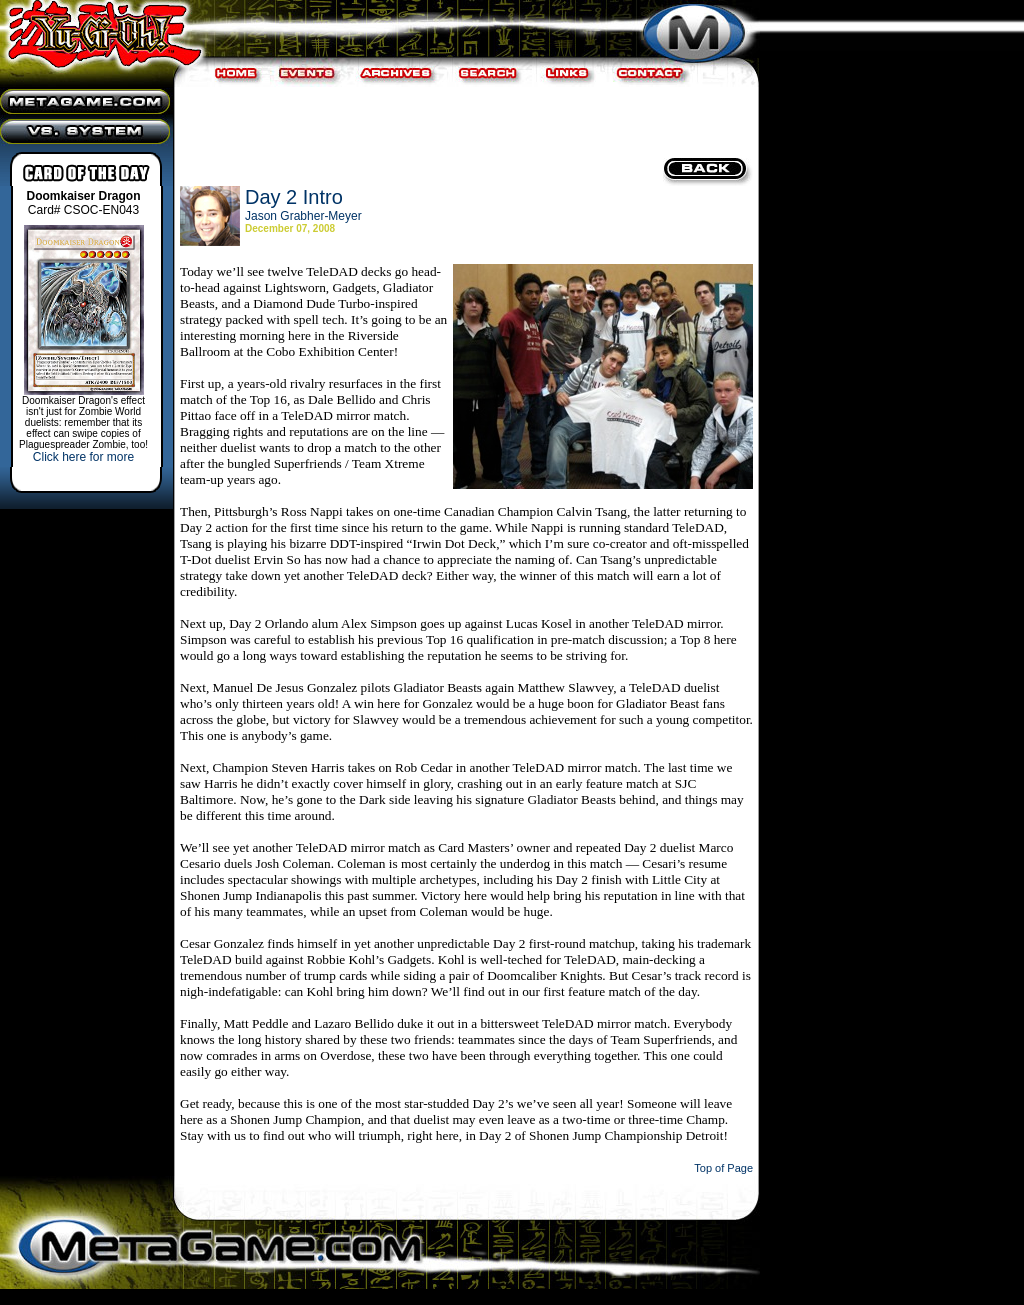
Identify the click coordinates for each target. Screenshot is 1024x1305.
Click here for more (83, 457)
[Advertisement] (464, 120)
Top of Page (723, 1168)
